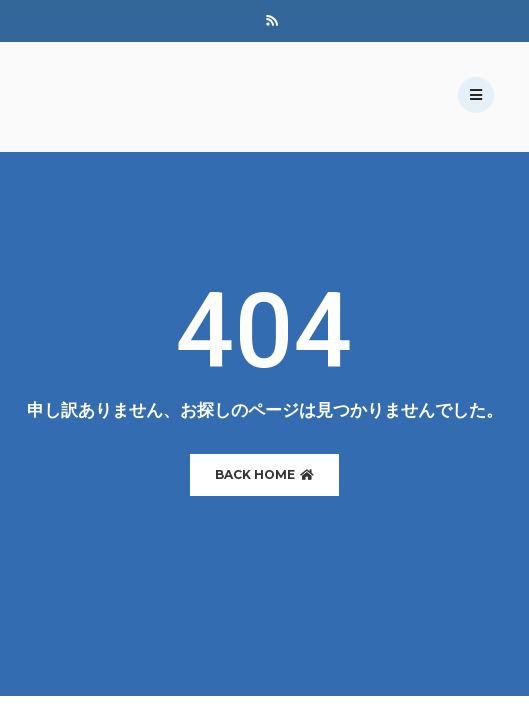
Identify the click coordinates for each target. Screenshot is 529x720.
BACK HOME (264, 475)
